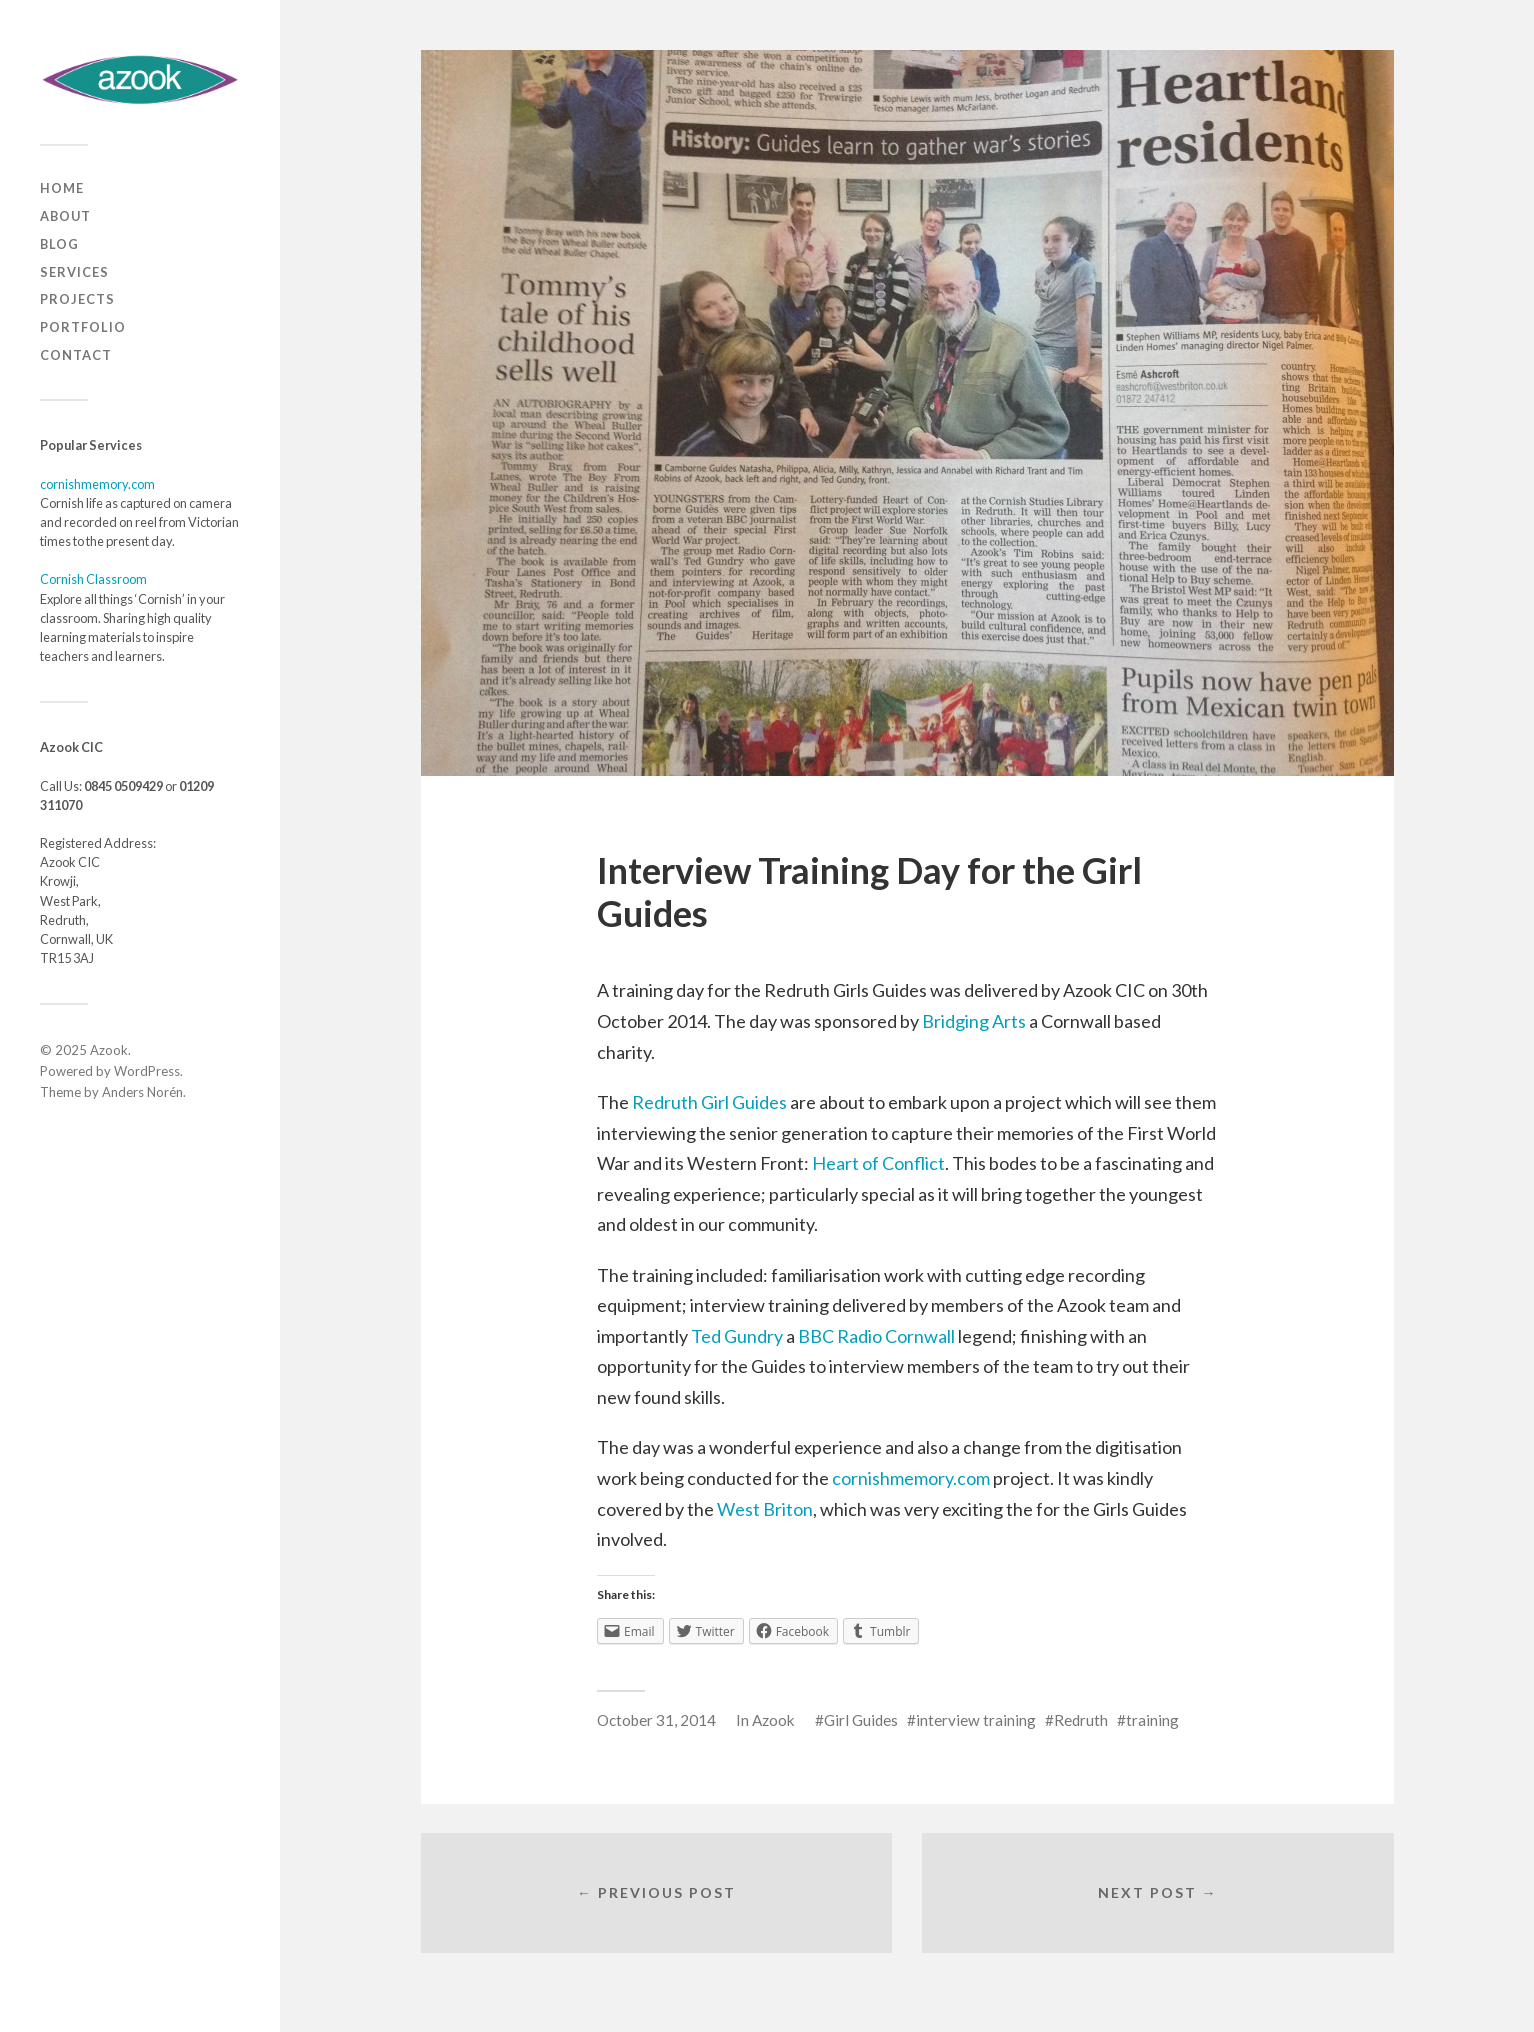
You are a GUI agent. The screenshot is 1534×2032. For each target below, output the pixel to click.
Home (62, 188)
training (1152, 1720)
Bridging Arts (974, 1021)
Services (74, 272)
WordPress (147, 1071)
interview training (976, 1720)
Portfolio (83, 327)
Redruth (1081, 1720)
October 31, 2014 (656, 1720)
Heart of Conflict (878, 1163)
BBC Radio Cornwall (876, 1336)
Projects (77, 299)
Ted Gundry (737, 1336)
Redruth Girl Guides (709, 1102)
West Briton (765, 1509)
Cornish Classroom (93, 579)
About (65, 216)
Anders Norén (142, 1092)
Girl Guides (861, 1720)
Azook (109, 1050)
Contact (76, 355)
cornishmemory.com (97, 484)
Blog (59, 244)
